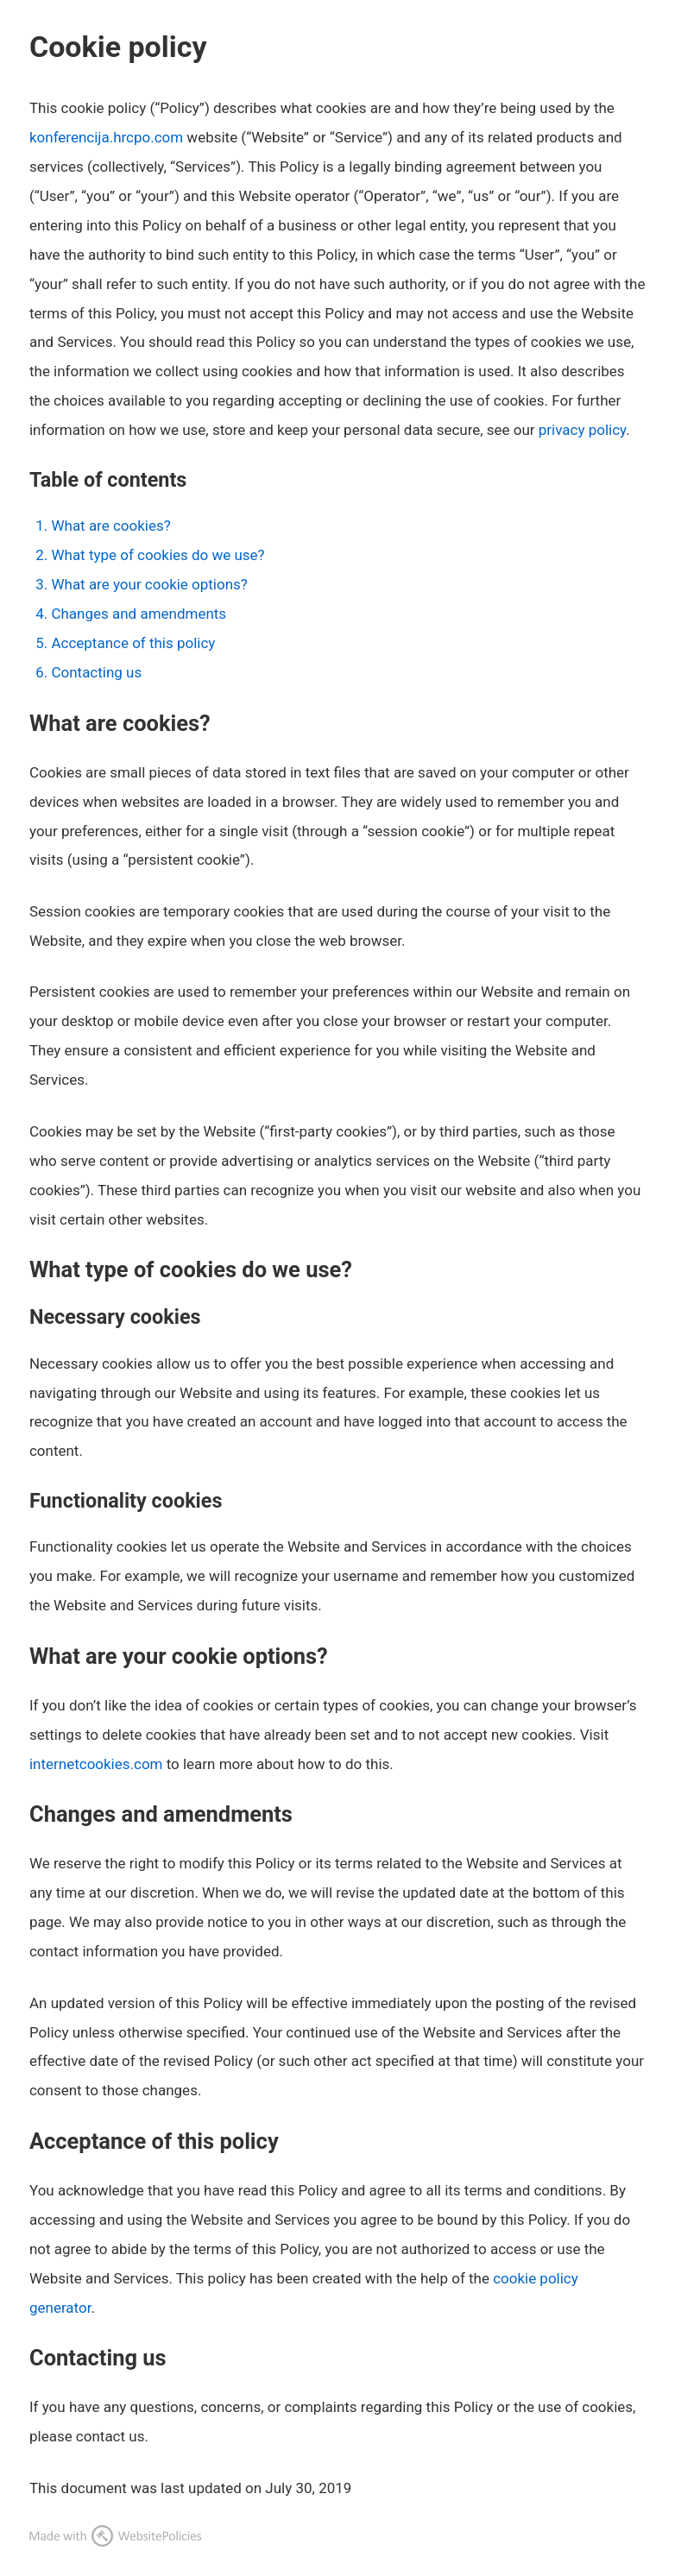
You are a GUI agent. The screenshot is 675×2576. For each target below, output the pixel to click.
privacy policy (582, 429)
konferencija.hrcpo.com (106, 137)
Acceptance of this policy (133, 643)
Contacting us (96, 672)
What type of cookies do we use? (157, 555)
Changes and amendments (138, 613)
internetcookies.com (96, 1764)
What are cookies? (110, 525)
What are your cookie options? (149, 584)
